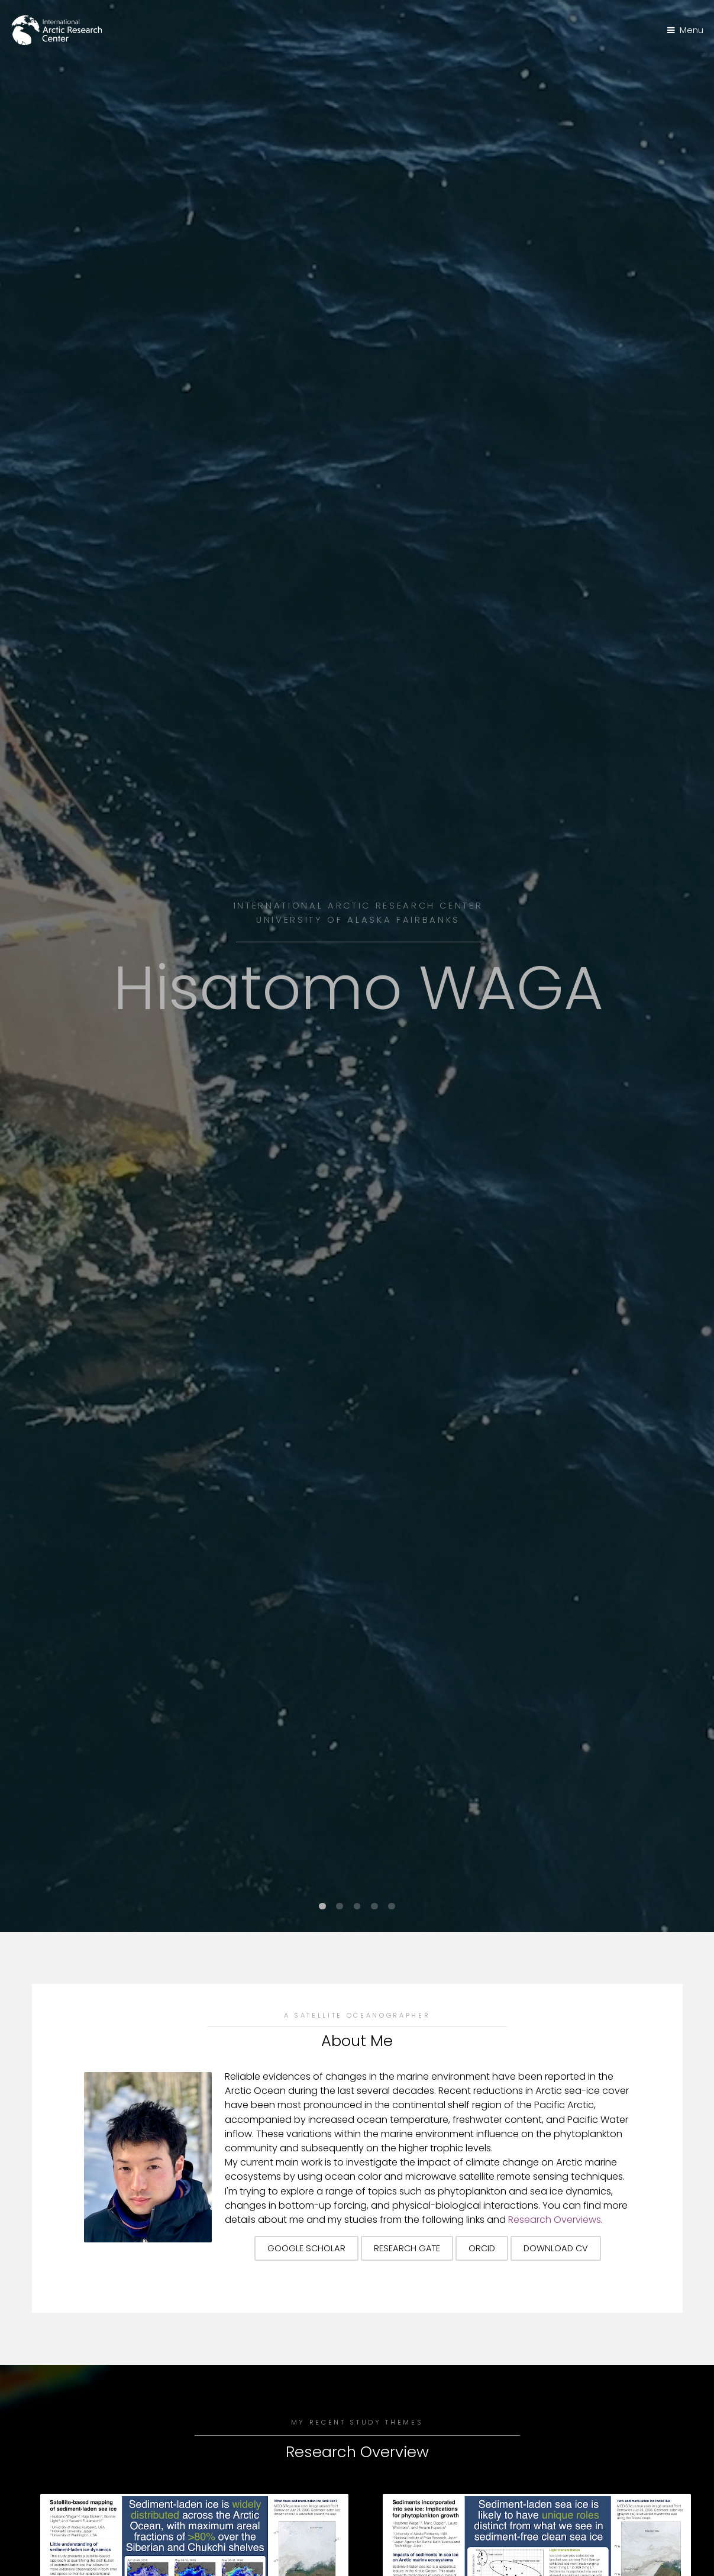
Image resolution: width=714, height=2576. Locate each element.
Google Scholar (306, 2248)
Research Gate (407, 2248)
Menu (691, 30)
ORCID (482, 2248)
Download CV (556, 2248)
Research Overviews (554, 2219)
